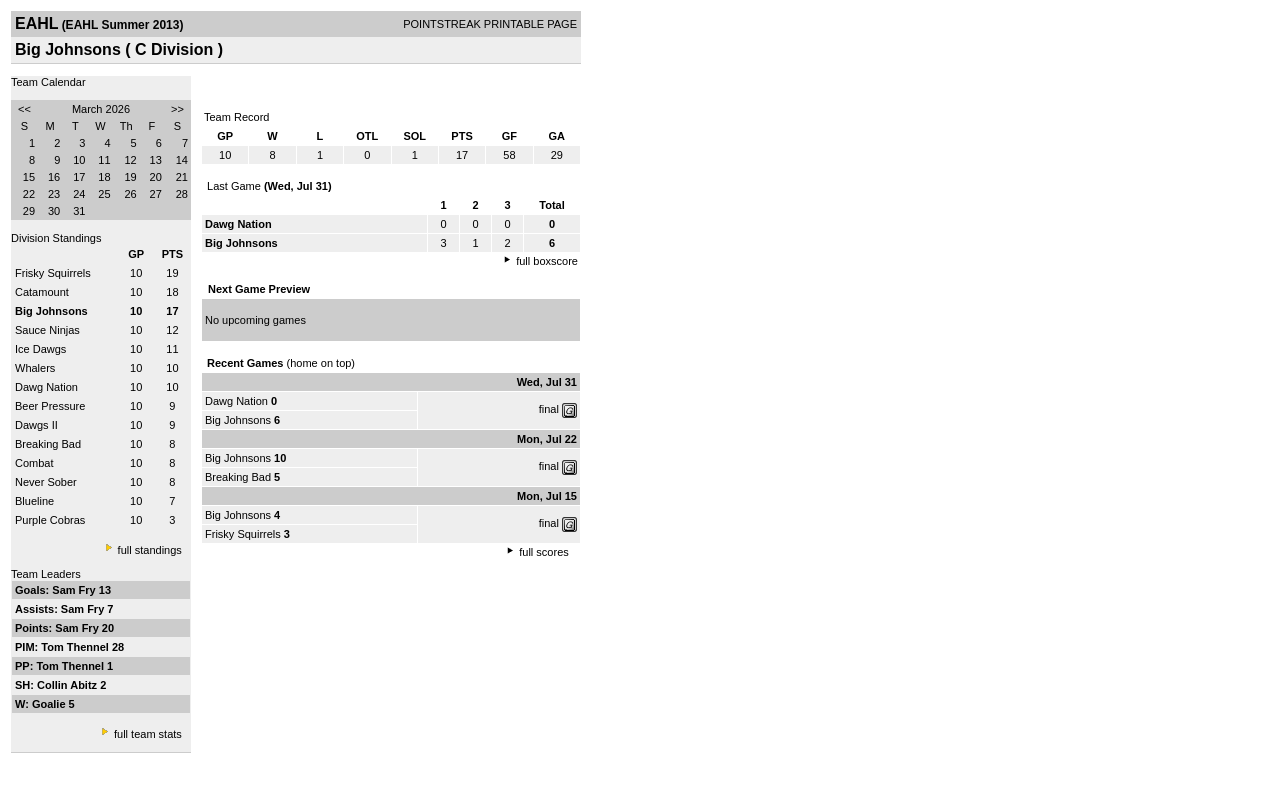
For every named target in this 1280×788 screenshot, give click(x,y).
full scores (544, 552)
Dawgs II (36, 425)
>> (177, 109)
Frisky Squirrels (53, 273)
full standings (150, 550)
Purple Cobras (50, 520)
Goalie (50, 704)
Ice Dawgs (40, 349)
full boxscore (547, 261)
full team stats (148, 734)
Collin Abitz (68, 685)
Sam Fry (75, 590)
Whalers (35, 368)
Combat (34, 463)
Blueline (34, 501)
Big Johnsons (238, 420)
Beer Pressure (50, 406)
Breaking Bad (48, 444)
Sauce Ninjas (47, 330)
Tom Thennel (76, 647)
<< (24, 109)
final (549, 409)
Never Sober (46, 482)
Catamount (42, 292)
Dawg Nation (46, 387)
